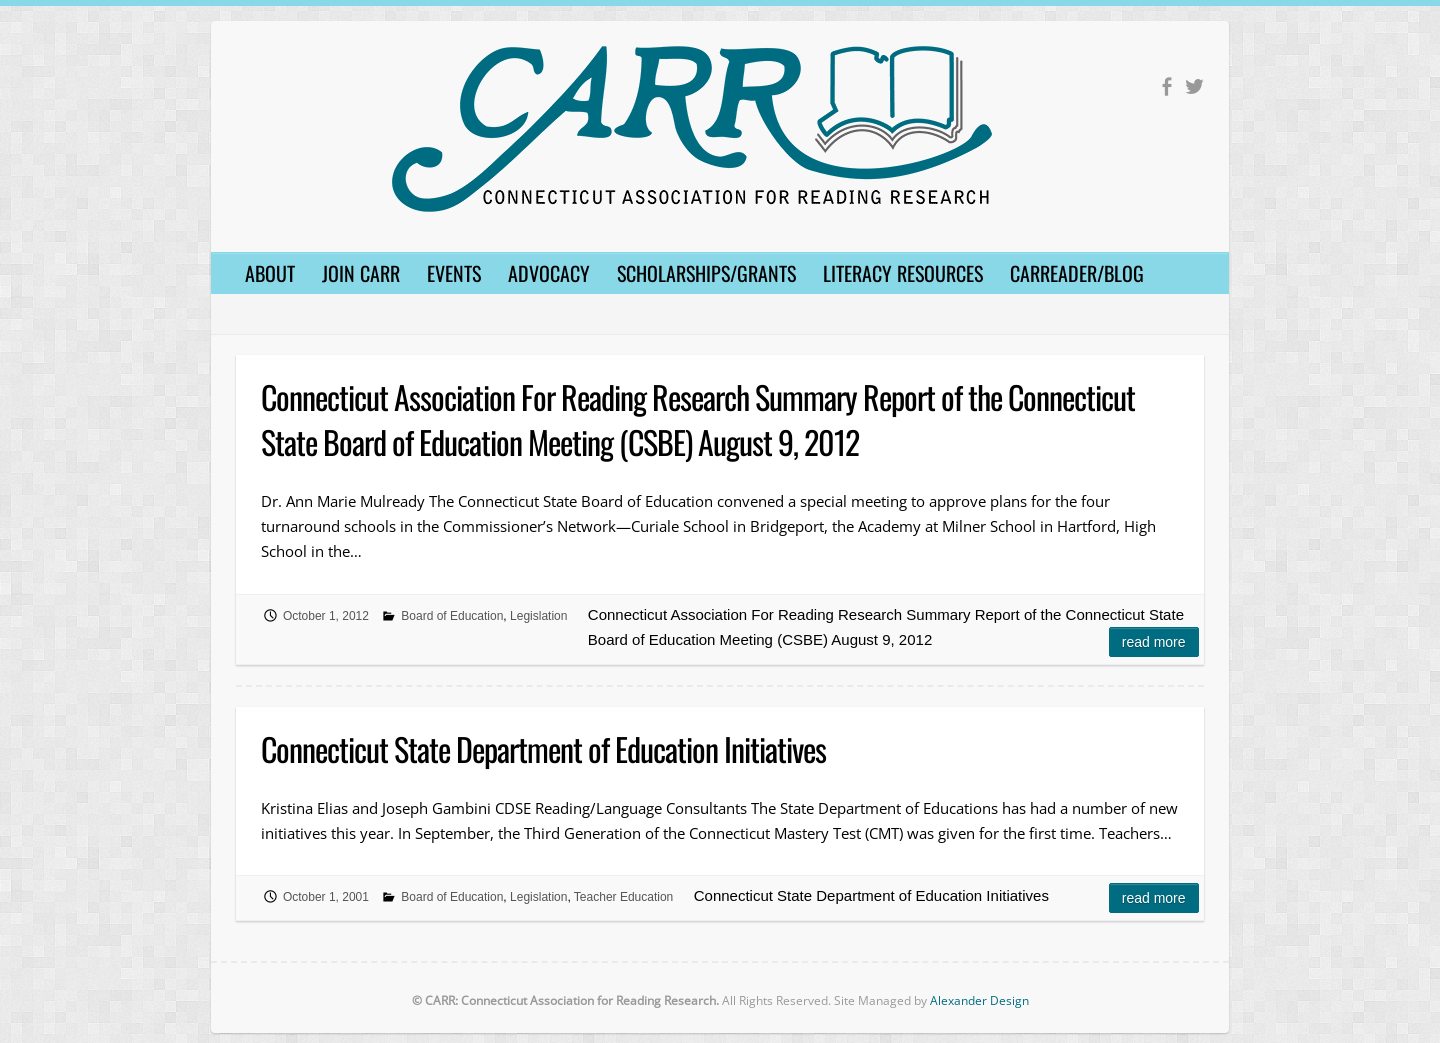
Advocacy (549, 273)
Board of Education (452, 616)
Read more (1154, 642)
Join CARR (361, 273)
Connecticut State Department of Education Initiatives (543, 748)
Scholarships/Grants (706, 273)
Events (454, 273)
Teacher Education (623, 897)
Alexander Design (979, 1000)
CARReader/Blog (1077, 273)
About (270, 273)
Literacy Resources (903, 273)
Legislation (538, 616)
